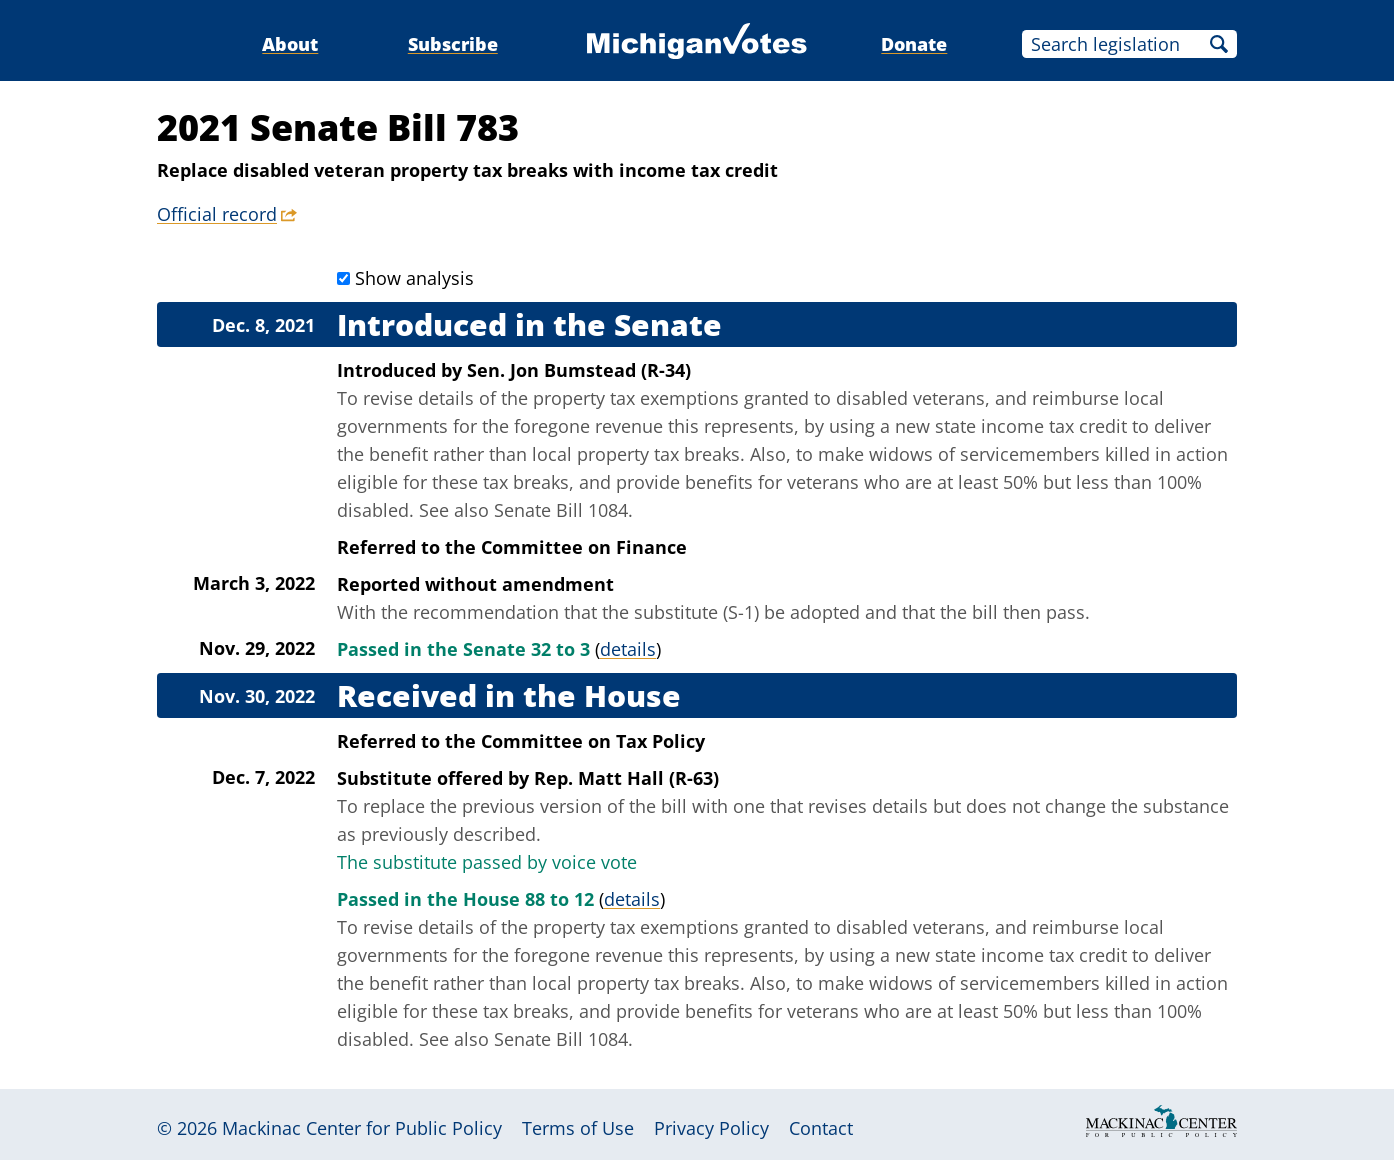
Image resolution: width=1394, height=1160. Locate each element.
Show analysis (414, 278)
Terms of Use (578, 1128)
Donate (914, 44)
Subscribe (453, 44)
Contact (821, 1128)
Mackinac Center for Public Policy (362, 1128)
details (628, 649)
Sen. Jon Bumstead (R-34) (579, 370)
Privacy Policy (711, 1128)
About (290, 44)
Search (1219, 44)
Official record (217, 214)
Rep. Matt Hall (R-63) (626, 778)
